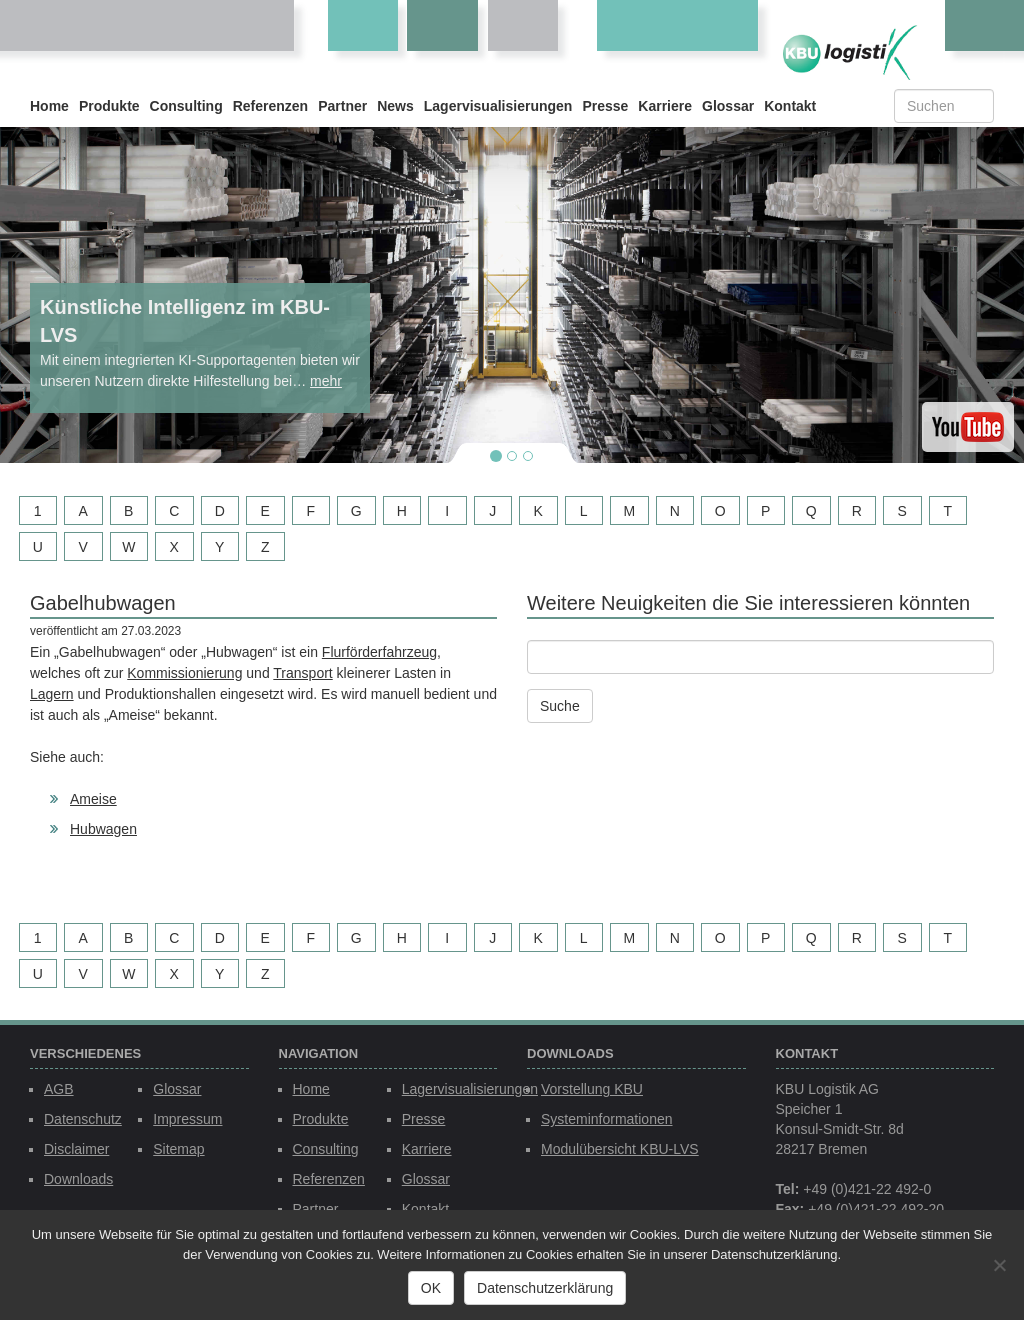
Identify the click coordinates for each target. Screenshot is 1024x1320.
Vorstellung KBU (592, 1089)
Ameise (93, 799)
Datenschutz (83, 1119)
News (395, 106)
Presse (605, 106)
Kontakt (790, 106)
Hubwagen (103, 829)
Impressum (187, 1119)
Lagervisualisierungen (498, 106)
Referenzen (270, 106)
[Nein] (999, 1265)
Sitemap (178, 1149)
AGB (59, 1089)
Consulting (186, 106)
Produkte (109, 106)
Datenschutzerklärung (545, 1288)
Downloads (78, 1179)
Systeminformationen (607, 1119)
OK (431, 1288)
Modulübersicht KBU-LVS (620, 1149)
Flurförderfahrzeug (379, 652)
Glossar (728, 106)
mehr (326, 381)
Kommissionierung (184, 673)
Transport (302, 673)
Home (49, 106)
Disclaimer (76, 1149)
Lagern (52, 694)
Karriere (665, 106)
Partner (342, 106)
